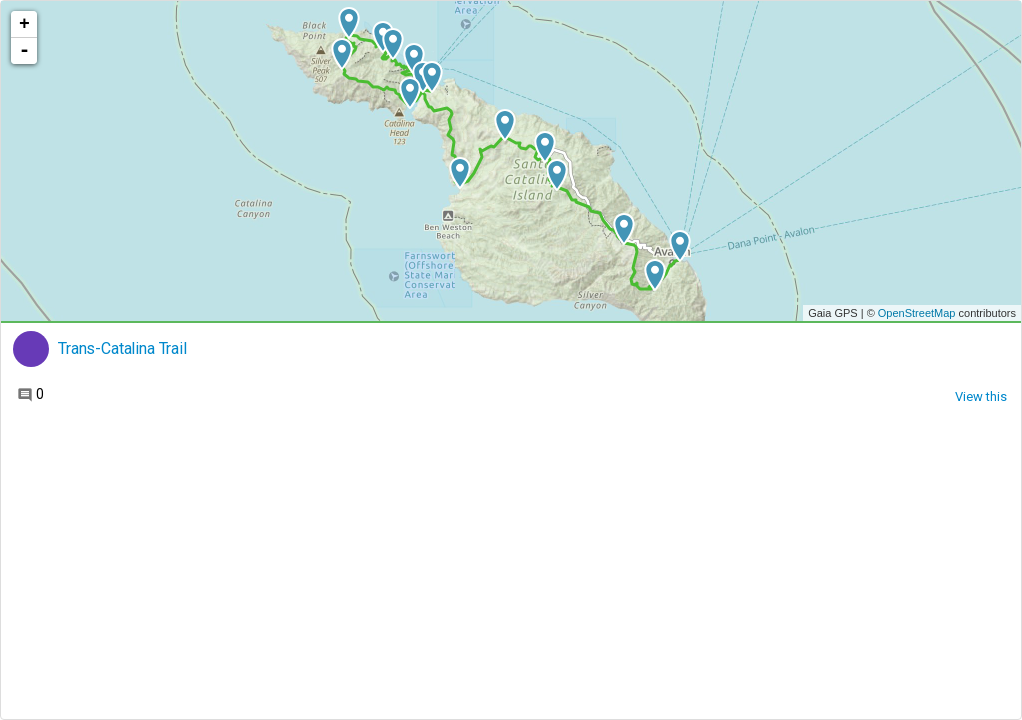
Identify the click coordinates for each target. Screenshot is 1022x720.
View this (981, 396)
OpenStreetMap (917, 313)
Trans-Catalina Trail (122, 349)
